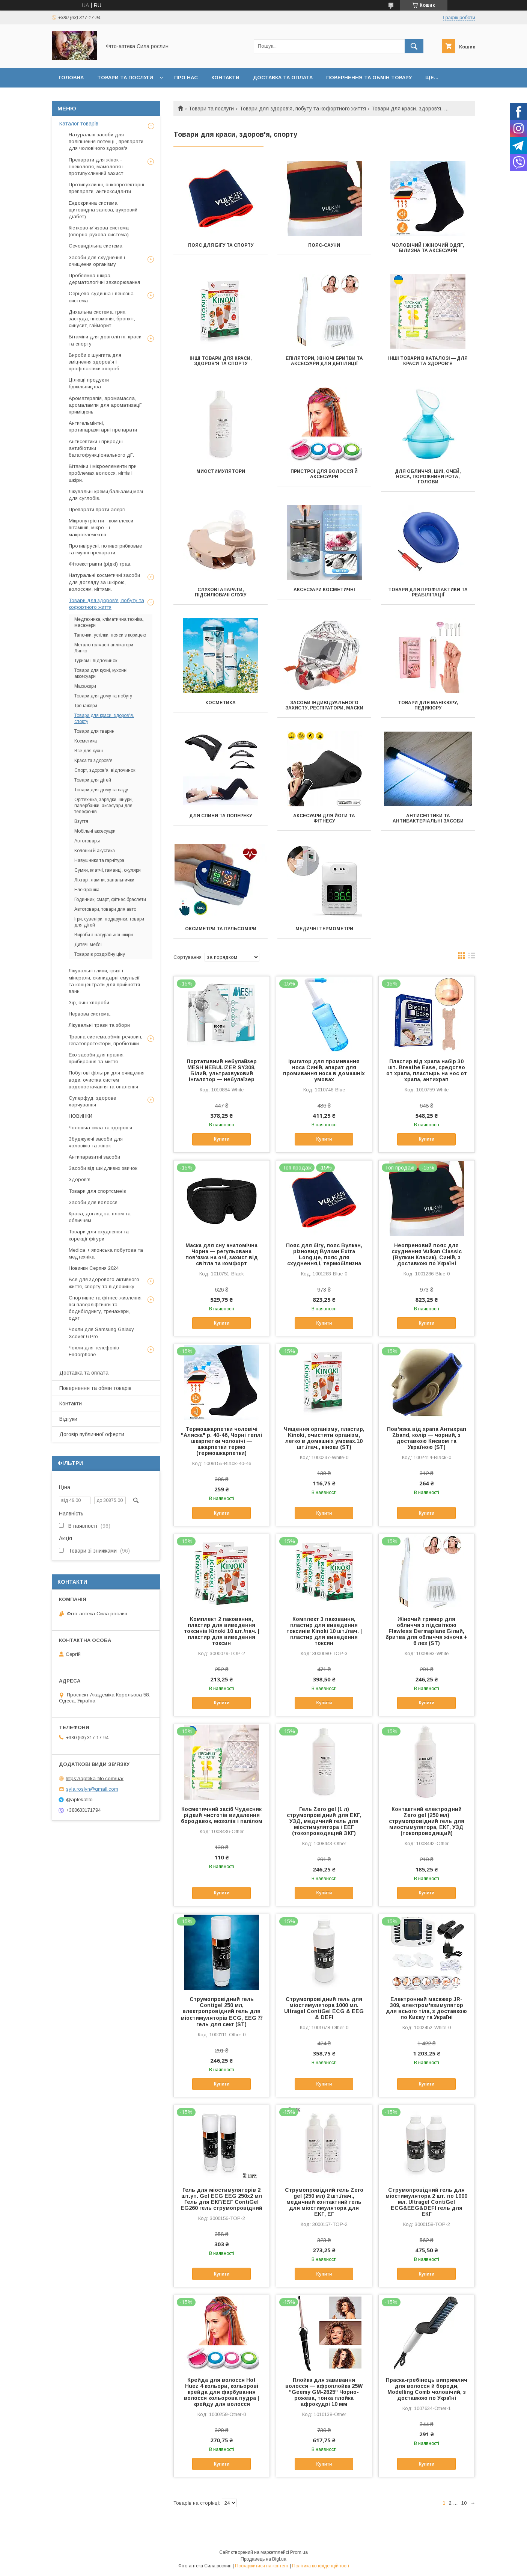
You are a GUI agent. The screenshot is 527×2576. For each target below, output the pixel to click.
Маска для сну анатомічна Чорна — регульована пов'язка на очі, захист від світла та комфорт (221, 1254)
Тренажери (85, 705)
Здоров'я (79, 1179)
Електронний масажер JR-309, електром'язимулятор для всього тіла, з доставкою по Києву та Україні (426, 2008)
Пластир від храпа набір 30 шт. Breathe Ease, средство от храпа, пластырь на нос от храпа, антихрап (426, 1070)
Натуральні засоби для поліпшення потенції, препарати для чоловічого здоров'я (106, 141)
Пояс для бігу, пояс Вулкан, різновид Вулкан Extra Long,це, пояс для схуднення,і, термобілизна (324, 1254)
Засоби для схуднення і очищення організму (97, 261)
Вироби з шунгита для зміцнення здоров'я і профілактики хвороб (95, 361)
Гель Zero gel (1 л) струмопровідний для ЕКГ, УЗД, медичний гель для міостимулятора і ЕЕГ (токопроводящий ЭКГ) (324, 1821)
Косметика (220, 702)
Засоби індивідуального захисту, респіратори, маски (324, 705)
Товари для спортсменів (97, 1191)
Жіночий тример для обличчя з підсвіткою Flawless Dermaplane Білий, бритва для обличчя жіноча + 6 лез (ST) (426, 1631)
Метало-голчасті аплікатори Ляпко (103, 647)
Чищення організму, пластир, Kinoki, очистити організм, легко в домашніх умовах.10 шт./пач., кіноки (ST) (324, 1438)
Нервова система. (90, 1014)
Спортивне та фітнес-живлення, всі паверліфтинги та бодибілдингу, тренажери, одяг (106, 1308)
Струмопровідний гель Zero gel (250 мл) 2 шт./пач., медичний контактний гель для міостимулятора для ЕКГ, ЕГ (324, 2202)
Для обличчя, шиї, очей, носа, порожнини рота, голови (428, 476)
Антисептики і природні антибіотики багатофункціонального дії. (101, 448)
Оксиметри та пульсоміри (220, 928)
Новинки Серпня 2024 (94, 1268)
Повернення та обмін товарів (95, 1388)
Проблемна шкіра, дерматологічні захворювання (104, 279)
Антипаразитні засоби (94, 1157)
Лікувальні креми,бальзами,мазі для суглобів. (106, 495)
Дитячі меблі (88, 944)
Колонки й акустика (94, 850)
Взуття (81, 821)
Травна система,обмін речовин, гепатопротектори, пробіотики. (105, 1040)
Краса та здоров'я (93, 760)
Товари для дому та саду (101, 789)
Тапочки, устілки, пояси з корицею (110, 635)
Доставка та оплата (283, 77)
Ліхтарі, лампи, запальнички (104, 880)
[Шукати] (414, 46)
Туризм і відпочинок (95, 660)
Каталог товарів (78, 124)
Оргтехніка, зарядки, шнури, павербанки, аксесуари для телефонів (103, 805)
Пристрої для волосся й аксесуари (324, 474)
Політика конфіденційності (320, 2565)
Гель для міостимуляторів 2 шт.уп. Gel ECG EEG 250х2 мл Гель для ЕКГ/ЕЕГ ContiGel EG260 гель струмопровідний (221, 2199)
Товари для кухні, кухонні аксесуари (101, 673)
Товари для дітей (92, 780)
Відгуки (68, 1419)
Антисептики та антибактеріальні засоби (428, 818)
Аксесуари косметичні (324, 589)
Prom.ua (299, 2552)
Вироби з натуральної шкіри (103, 934)
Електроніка (86, 889)
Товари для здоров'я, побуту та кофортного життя (302, 109)
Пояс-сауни (324, 245)
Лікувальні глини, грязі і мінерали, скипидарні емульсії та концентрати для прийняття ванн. (104, 981)
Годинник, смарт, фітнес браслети (110, 899)
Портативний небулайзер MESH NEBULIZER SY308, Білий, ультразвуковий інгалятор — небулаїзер (222, 1070)
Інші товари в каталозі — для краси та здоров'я (428, 361)
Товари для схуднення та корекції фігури (99, 1235)
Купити (221, 1139)
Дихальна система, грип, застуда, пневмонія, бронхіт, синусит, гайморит (102, 318)
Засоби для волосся (93, 1202)
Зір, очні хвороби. (89, 1002)
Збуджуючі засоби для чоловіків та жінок (96, 1142)
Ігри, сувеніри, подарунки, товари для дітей (109, 922)
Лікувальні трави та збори (99, 1025)
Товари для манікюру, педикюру (428, 705)
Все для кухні (88, 750)
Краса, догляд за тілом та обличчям (100, 1217)
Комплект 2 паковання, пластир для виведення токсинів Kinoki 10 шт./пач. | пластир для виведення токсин (221, 1631)
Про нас (186, 77)
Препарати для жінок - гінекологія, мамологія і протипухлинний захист (96, 166)
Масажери (85, 686)
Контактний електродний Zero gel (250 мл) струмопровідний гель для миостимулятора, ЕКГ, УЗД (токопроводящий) (426, 1821)
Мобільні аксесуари (95, 831)
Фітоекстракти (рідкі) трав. (100, 564)
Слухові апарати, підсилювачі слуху (220, 592)
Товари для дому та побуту (103, 696)
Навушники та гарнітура (99, 860)
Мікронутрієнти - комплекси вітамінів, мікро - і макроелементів (101, 527)
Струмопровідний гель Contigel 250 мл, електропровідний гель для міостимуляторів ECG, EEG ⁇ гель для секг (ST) (221, 2011)
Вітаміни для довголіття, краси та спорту (105, 340)
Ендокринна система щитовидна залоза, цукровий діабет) (103, 209)
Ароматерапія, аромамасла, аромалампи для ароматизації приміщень (105, 405)
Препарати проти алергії (98, 509)
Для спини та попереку (220, 815)
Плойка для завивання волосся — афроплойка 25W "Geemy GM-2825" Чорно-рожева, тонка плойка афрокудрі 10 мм (324, 2392)
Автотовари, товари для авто (105, 909)
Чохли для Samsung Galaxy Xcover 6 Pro (101, 1332)
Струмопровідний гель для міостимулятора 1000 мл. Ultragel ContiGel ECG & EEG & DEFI (324, 2008)
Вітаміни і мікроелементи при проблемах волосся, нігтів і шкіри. (103, 473)
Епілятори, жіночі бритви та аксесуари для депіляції (324, 361)
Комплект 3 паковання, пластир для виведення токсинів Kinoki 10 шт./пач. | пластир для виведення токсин (324, 1631)
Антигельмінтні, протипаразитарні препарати (103, 426)
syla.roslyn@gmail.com (92, 1789)
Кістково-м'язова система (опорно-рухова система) (99, 231)
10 (464, 2503)
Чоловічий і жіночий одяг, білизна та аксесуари (428, 248)
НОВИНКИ (80, 1116)
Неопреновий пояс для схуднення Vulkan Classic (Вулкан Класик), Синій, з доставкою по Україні (426, 1254)
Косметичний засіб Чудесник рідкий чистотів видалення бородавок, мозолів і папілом (221, 1815)
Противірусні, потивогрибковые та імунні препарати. (105, 549)
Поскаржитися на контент (262, 2565)
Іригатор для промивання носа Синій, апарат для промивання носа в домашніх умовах (324, 1070)
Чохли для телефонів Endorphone (94, 1351)
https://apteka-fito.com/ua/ (94, 1778)
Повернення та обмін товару (369, 77)
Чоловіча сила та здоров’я (100, 1127)
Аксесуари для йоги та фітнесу (324, 818)
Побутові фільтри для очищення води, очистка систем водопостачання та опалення (107, 1079)
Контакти (225, 77)
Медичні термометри (324, 928)
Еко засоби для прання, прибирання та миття (97, 1058)
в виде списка (471, 957)
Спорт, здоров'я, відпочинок (104, 770)
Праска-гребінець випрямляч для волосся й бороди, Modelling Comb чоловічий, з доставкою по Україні (426, 2389)
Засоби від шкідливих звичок (103, 1168)
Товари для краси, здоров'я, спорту (104, 718)
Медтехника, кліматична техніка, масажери (109, 622)
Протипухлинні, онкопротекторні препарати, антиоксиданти (106, 188)
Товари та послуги (125, 77)
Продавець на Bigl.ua (263, 2559)
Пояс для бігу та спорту (220, 245)
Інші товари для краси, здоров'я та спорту (221, 361)
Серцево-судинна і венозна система (101, 297)
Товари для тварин (94, 731)
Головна (71, 77)
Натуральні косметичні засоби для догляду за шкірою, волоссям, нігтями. (104, 582)
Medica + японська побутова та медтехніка (106, 1253)
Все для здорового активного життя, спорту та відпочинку (104, 1283)
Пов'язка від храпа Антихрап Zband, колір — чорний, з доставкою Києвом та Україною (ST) (426, 1438)
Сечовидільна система (95, 246)
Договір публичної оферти (91, 1434)
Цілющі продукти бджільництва (89, 383)
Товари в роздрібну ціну (99, 954)
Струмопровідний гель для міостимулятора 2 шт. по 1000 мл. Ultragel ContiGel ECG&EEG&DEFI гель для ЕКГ (426, 2202)
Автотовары (87, 841)
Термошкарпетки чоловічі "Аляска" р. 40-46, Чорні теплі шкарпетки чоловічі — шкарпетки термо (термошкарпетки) (221, 1441)
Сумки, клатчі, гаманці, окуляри (107, 870)
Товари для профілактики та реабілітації (428, 592)
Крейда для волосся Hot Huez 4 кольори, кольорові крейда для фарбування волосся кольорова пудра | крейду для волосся (221, 2392)
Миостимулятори (220, 471)
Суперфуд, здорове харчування (92, 1101)
